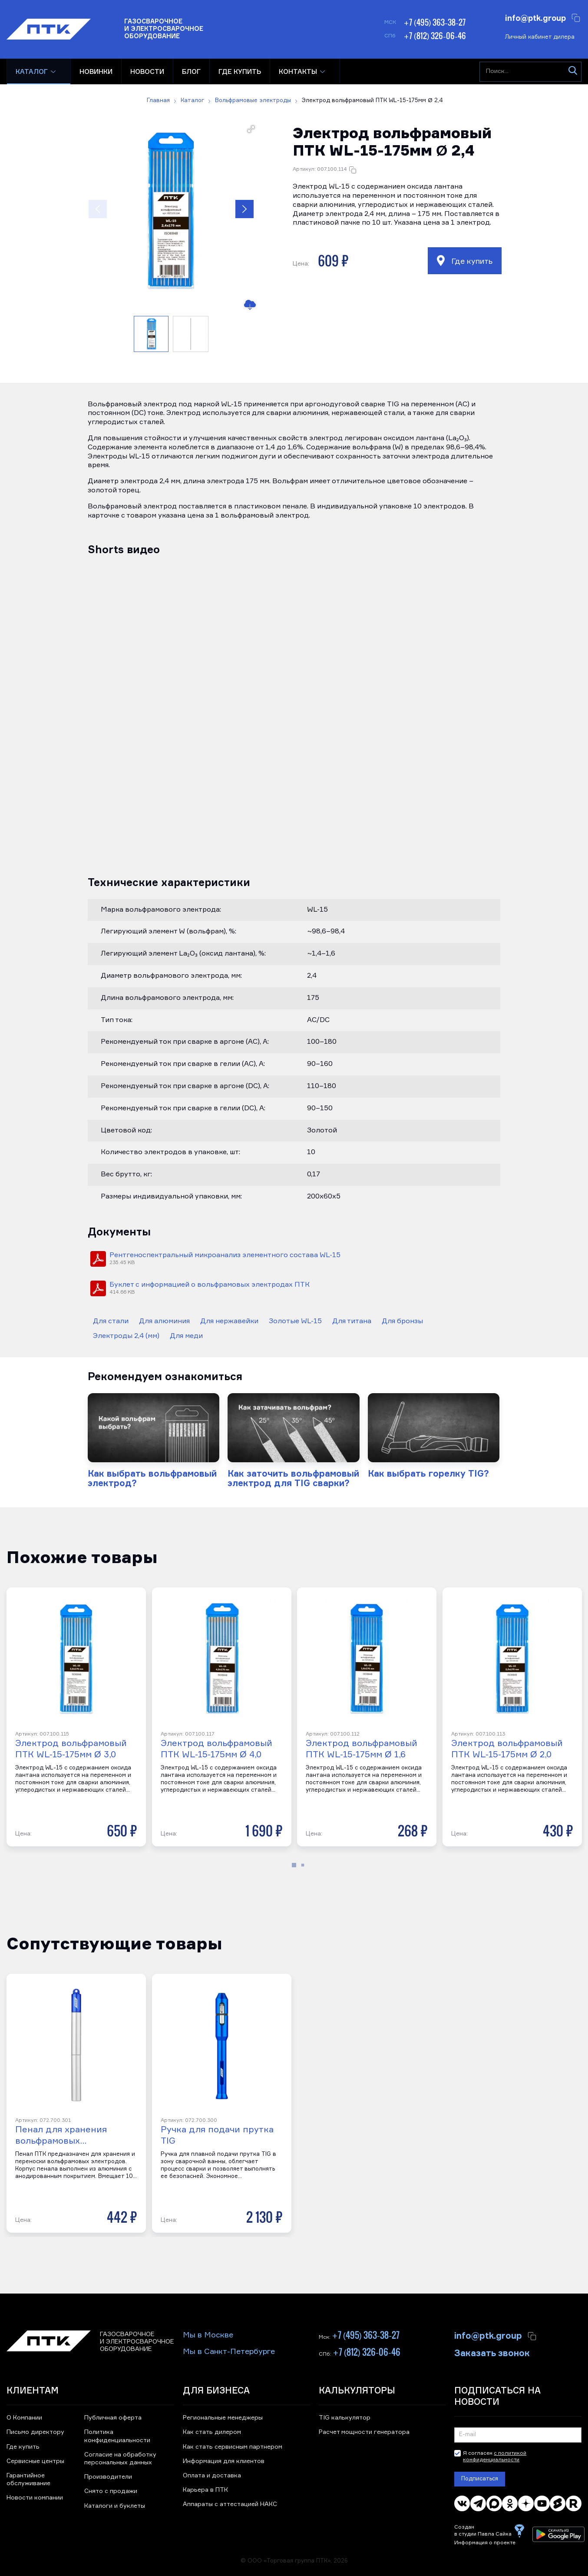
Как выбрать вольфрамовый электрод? (152, 1478)
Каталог (32, 71)
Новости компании (35, 2498)
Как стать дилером (212, 2432)
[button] (171, 209)
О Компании (24, 2418)
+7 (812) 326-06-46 (434, 35)
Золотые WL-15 (295, 1321)
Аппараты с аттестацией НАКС (230, 2504)
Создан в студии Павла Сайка (483, 2531)
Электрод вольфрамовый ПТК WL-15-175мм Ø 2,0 (507, 1749)
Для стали (111, 1321)
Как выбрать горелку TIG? (428, 1473)
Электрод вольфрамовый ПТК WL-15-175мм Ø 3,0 (71, 1749)
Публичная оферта (113, 2418)
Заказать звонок (492, 2352)
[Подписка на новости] (517, 2434)
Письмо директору (35, 2432)
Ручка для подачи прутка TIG (217, 2135)
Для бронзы (402, 1321)
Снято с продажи (110, 2491)
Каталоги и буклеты (114, 2506)
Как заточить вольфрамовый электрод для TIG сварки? (293, 1478)
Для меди (186, 1336)
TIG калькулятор (344, 2418)
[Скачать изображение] (249, 305)
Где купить (464, 260)
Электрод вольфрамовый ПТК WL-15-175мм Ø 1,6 (361, 1749)
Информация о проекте (484, 2543)
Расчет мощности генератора (364, 2432)
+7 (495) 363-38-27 (434, 22)
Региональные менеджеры (223, 2418)
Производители (108, 2477)
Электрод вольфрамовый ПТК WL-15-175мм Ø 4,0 (216, 1749)
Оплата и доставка (212, 2476)
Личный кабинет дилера (540, 37)
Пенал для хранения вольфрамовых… (61, 2135)
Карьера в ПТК (205, 2490)
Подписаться (479, 2479)
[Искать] (572, 72)
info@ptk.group (535, 17)
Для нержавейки (229, 1321)
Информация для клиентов (223, 2461)
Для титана (351, 1321)
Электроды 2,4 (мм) (126, 1336)
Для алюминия (164, 1321)
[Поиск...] (530, 72)
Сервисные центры (35, 2461)
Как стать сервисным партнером (232, 2447)
